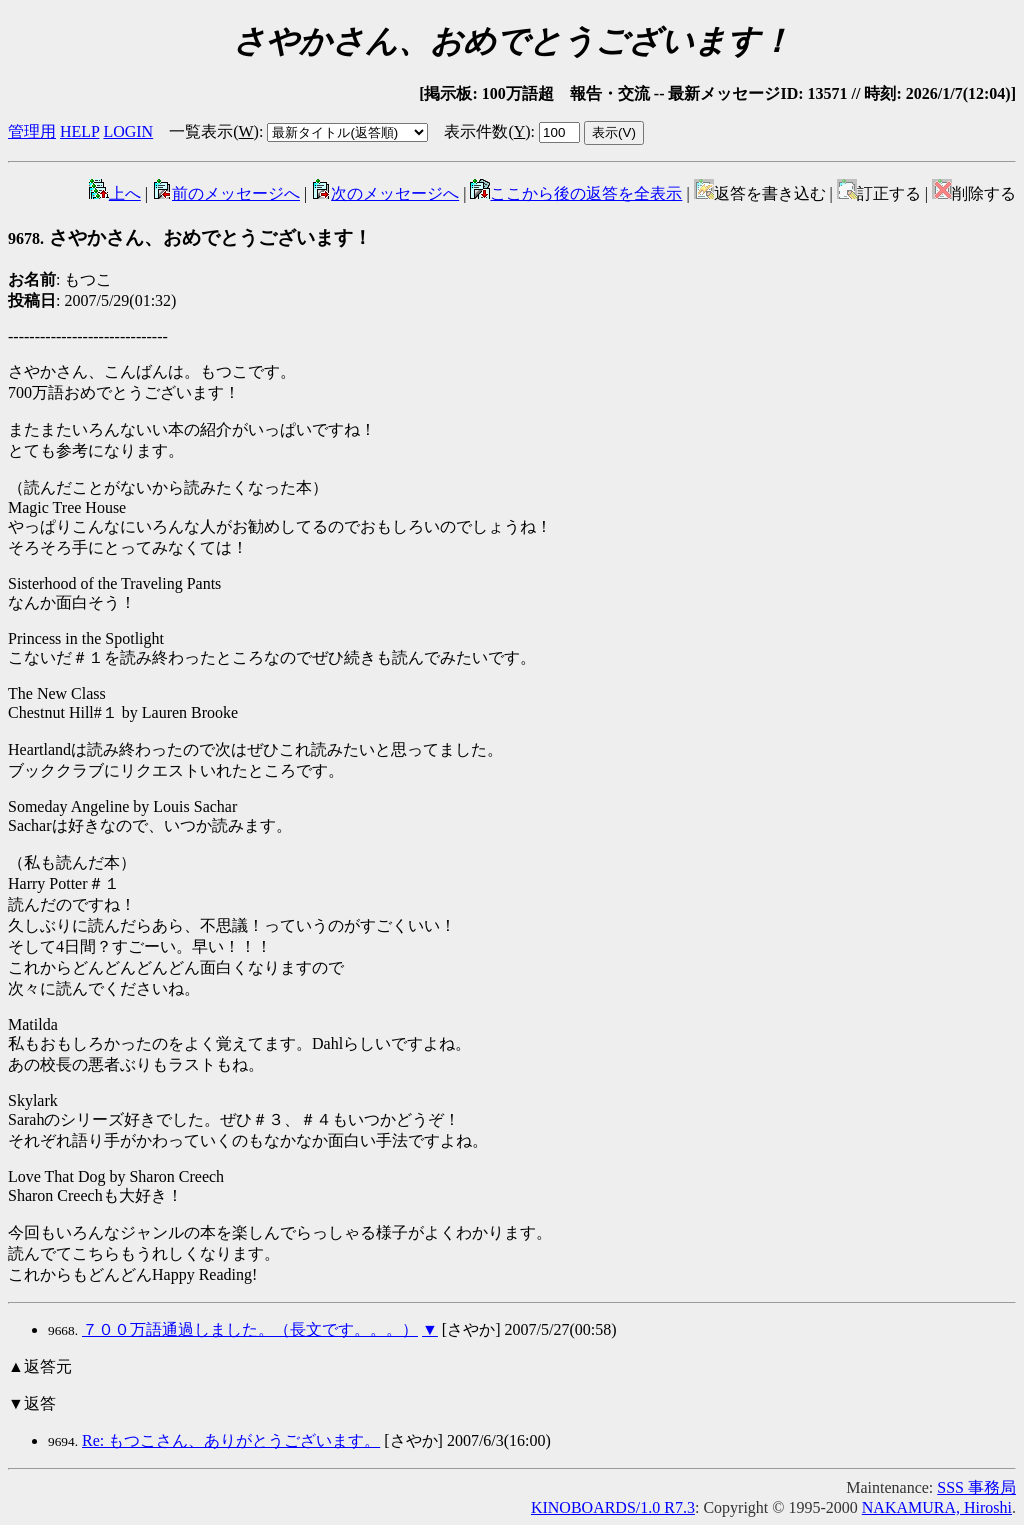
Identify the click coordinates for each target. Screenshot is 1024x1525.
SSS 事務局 (976, 1487)
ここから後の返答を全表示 (576, 193)
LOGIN (128, 131)
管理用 (32, 131)
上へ (115, 193)
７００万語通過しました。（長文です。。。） (250, 1329)
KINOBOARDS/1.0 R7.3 (613, 1507)
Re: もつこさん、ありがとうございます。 (231, 1440)
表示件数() (487, 131)
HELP (79, 131)
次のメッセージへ (385, 193)
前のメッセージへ (226, 193)
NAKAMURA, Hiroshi (937, 1507)
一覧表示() (214, 131)
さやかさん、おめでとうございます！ (190, 237)
